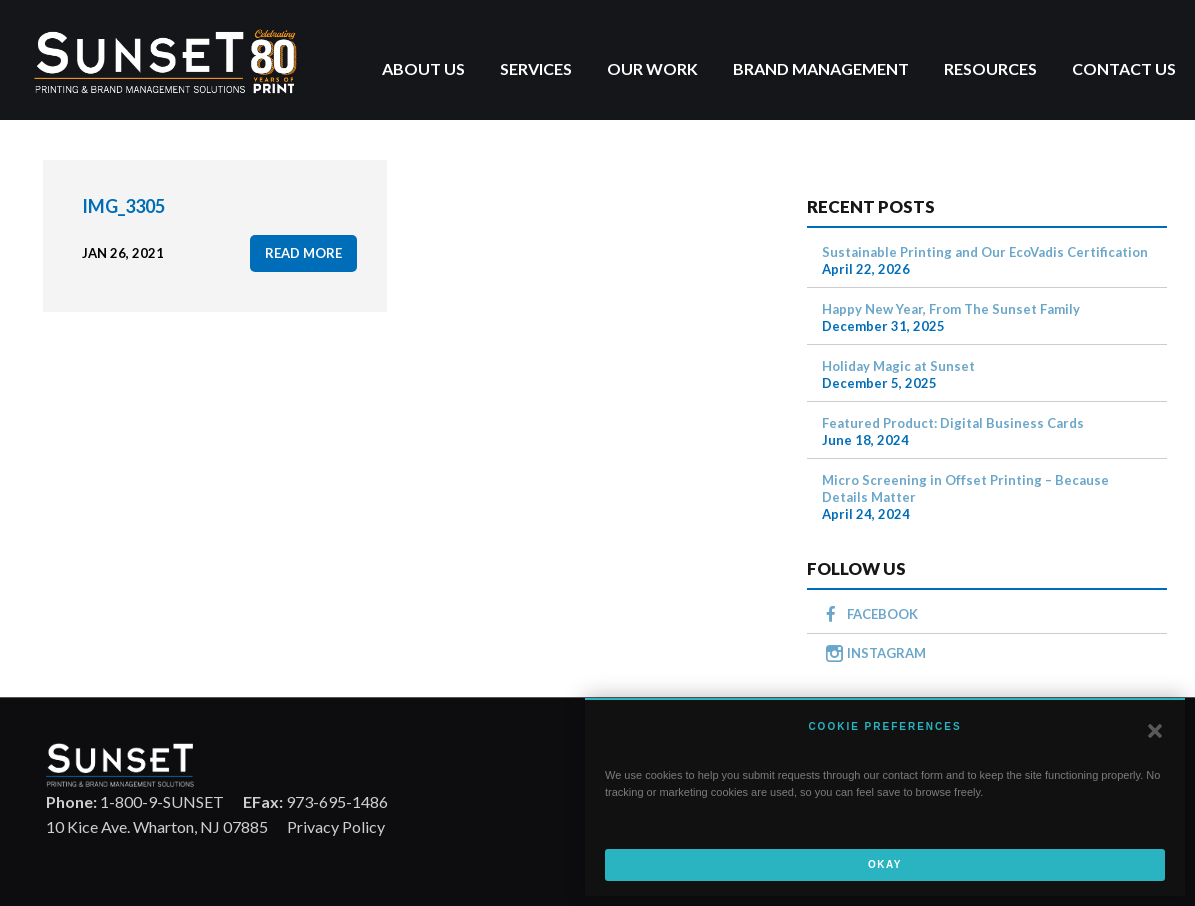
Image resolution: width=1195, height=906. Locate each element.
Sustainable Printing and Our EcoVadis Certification (985, 252)
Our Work (652, 68)
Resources (990, 68)
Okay (885, 864)
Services (536, 68)
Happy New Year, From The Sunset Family (951, 309)
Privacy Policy (336, 826)
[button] (1155, 731)
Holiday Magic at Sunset (898, 366)
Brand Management (821, 68)
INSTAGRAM (886, 653)
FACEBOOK (882, 614)
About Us (423, 68)
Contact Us (1124, 68)
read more (303, 253)
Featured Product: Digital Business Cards (953, 423)
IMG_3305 (123, 206)
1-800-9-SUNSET (135, 801)
